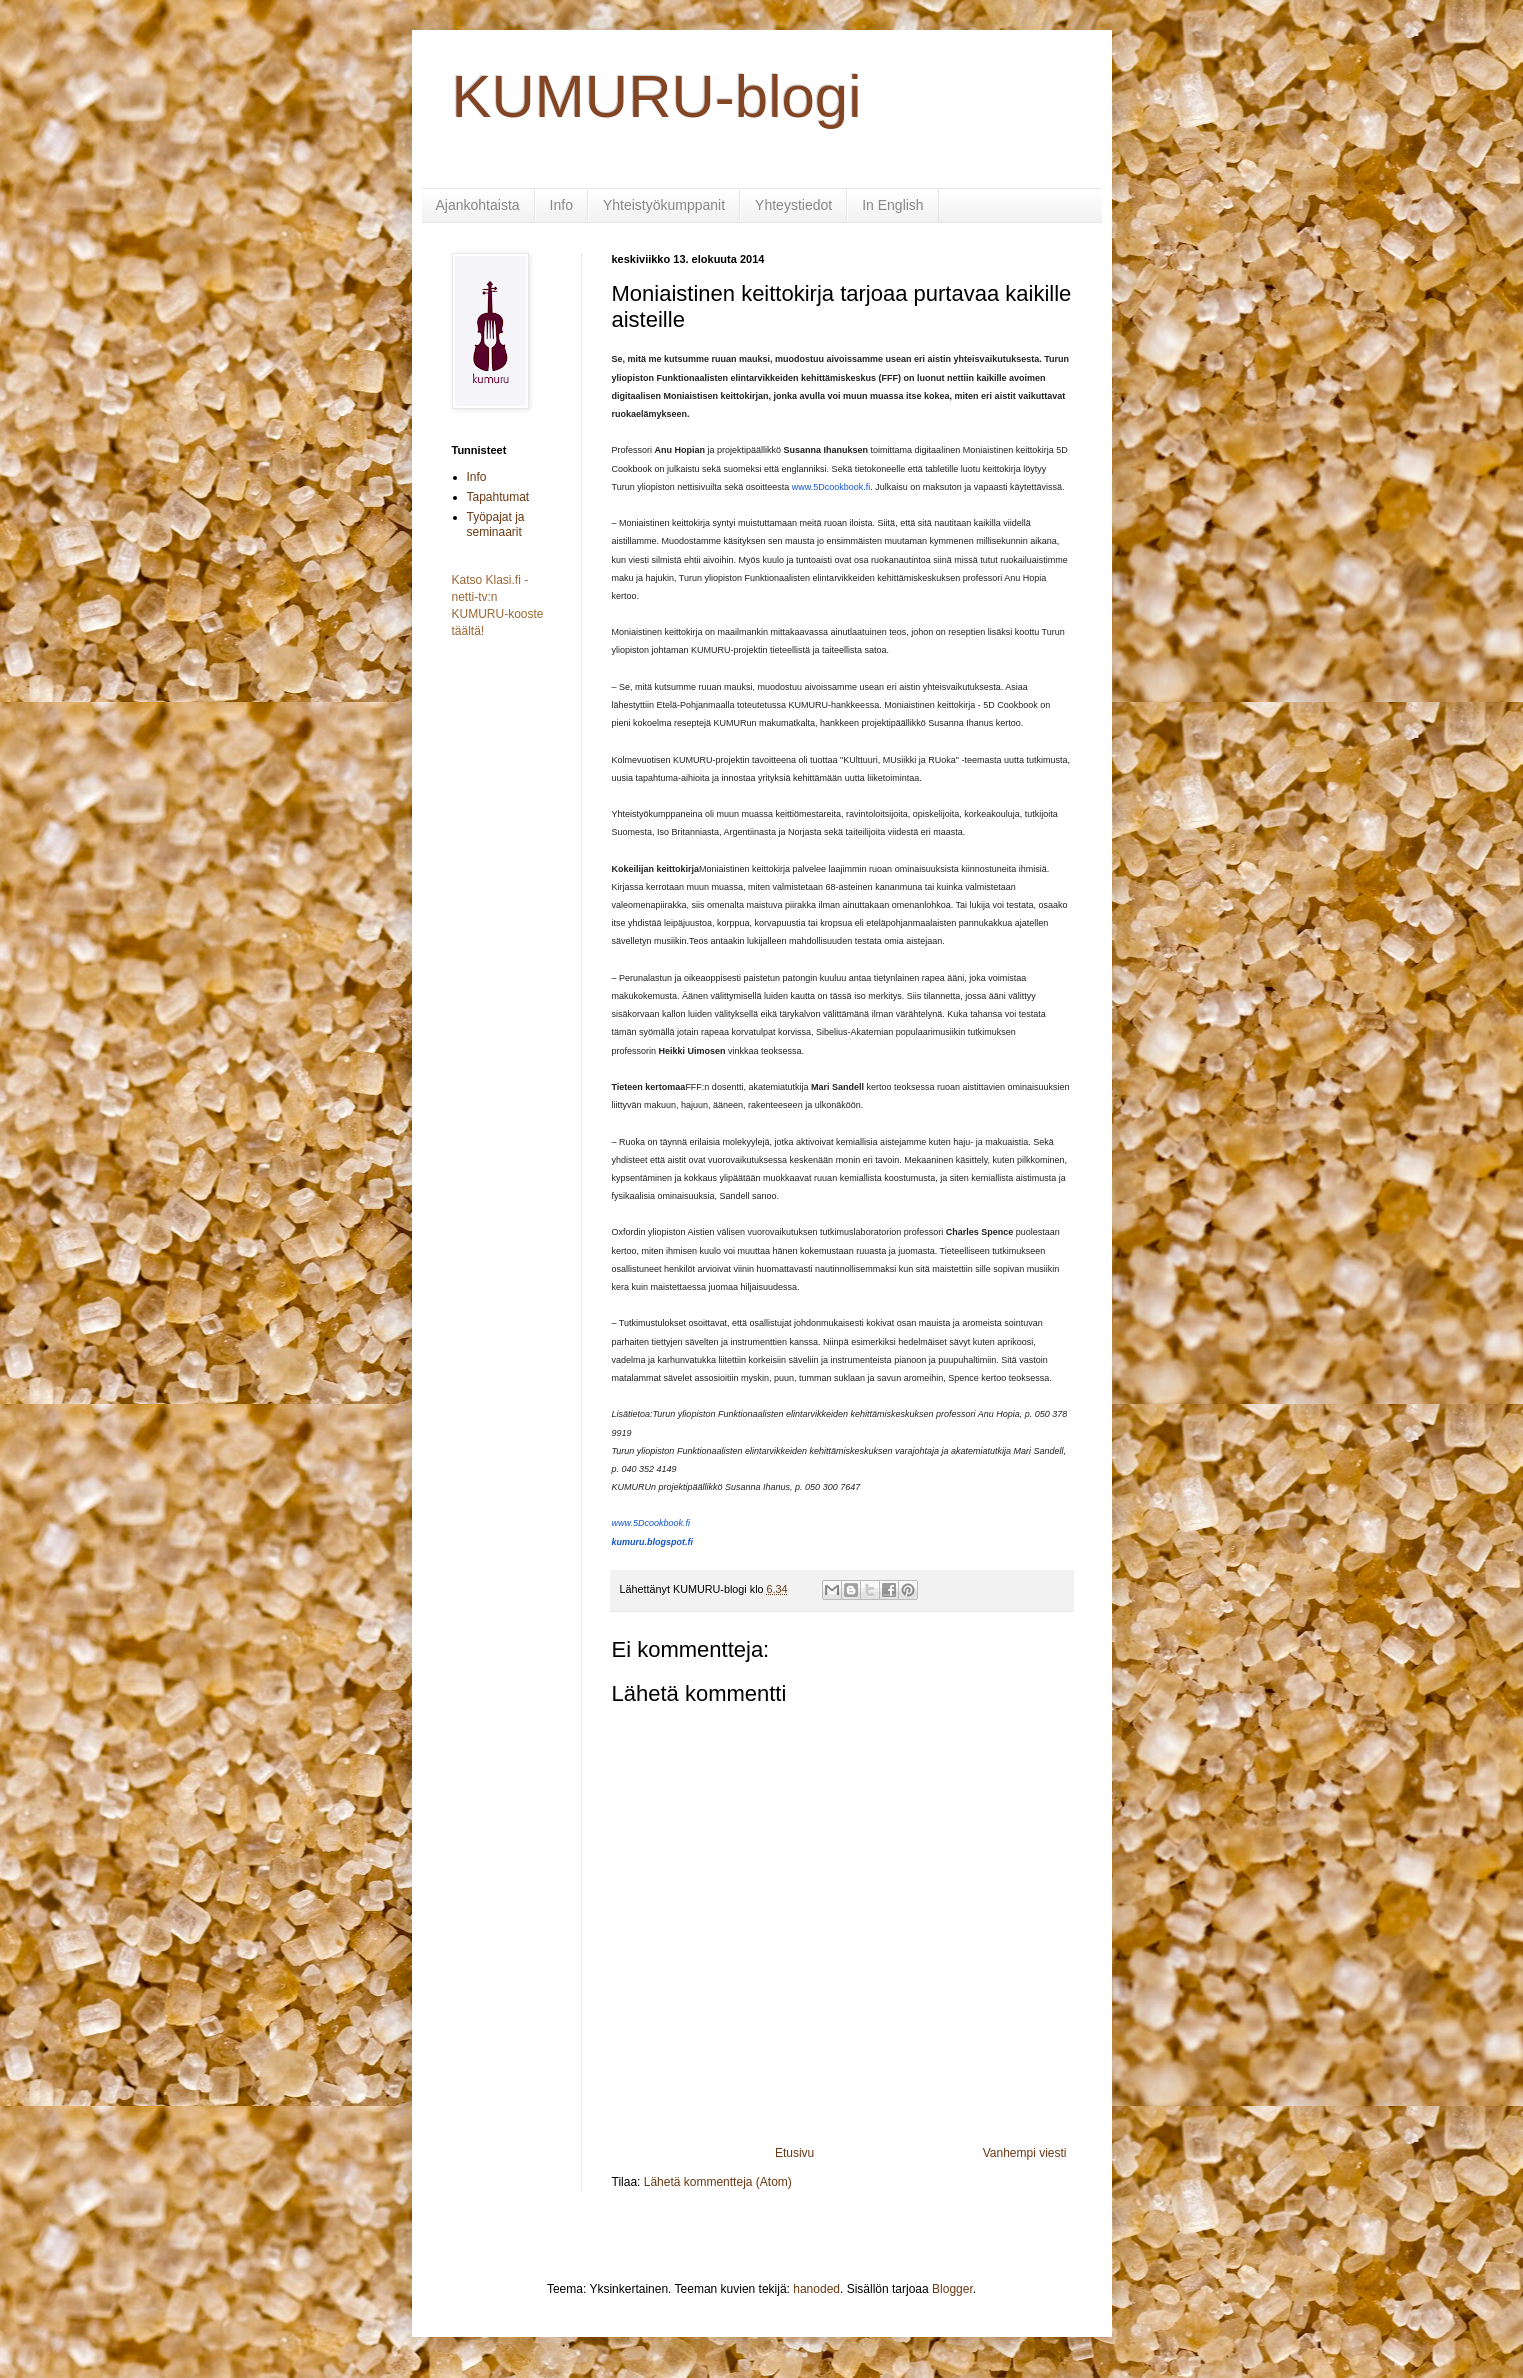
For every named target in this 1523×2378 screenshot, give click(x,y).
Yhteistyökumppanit (664, 205)
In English (892, 205)
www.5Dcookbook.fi (831, 487)
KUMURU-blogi (657, 96)
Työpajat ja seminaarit (496, 524)
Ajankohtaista (478, 205)
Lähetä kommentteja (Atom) (718, 2182)
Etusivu (794, 2153)
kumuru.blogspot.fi (653, 1542)
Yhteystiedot (793, 205)
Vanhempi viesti (1025, 2153)
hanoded (816, 2289)
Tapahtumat (498, 497)
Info (561, 205)
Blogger (952, 2289)
